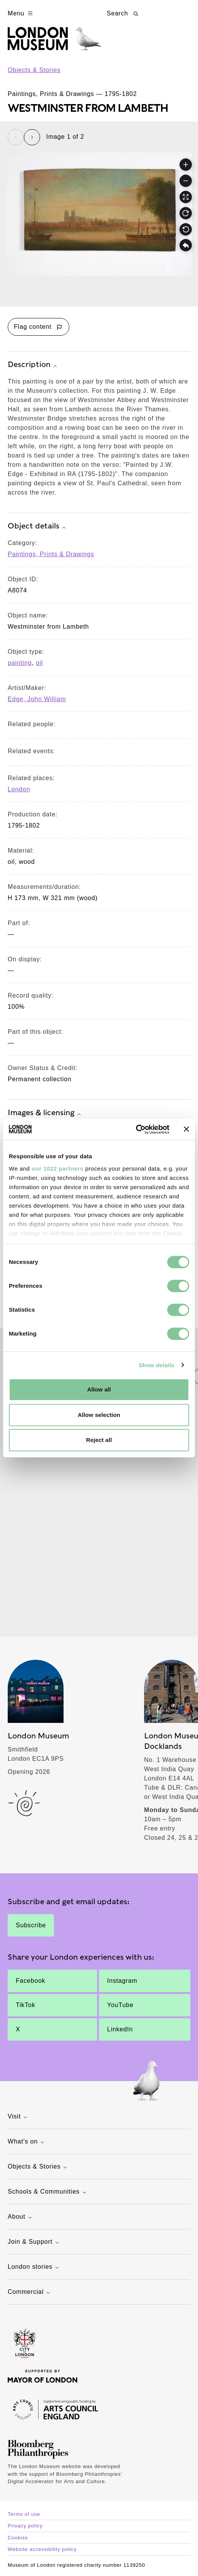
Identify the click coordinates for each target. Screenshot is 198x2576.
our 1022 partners (57, 1168)
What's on (27, 2142)
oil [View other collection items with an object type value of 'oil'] (39, 663)
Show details (157, 1365)
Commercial (30, 2292)
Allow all (99, 1389)
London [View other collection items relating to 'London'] (19, 789)
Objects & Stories (34, 70)
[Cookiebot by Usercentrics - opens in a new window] (135, 1129)
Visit (18, 2117)
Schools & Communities (48, 2192)
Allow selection (99, 1415)
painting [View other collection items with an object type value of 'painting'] (20, 663)
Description (33, 365)
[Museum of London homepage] (54, 42)
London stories (34, 2267)
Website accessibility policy (42, 2549)
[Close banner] (186, 1129)
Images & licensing (45, 1113)
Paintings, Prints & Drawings (51, 554)
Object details (38, 527)
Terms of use (24, 2514)
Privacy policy (25, 2526)
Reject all (99, 1440)
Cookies (18, 2538)
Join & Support (34, 2242)
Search (123, 13)
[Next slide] (32, 137)
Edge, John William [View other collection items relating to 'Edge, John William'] (37, 699)
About (21, 2217)
